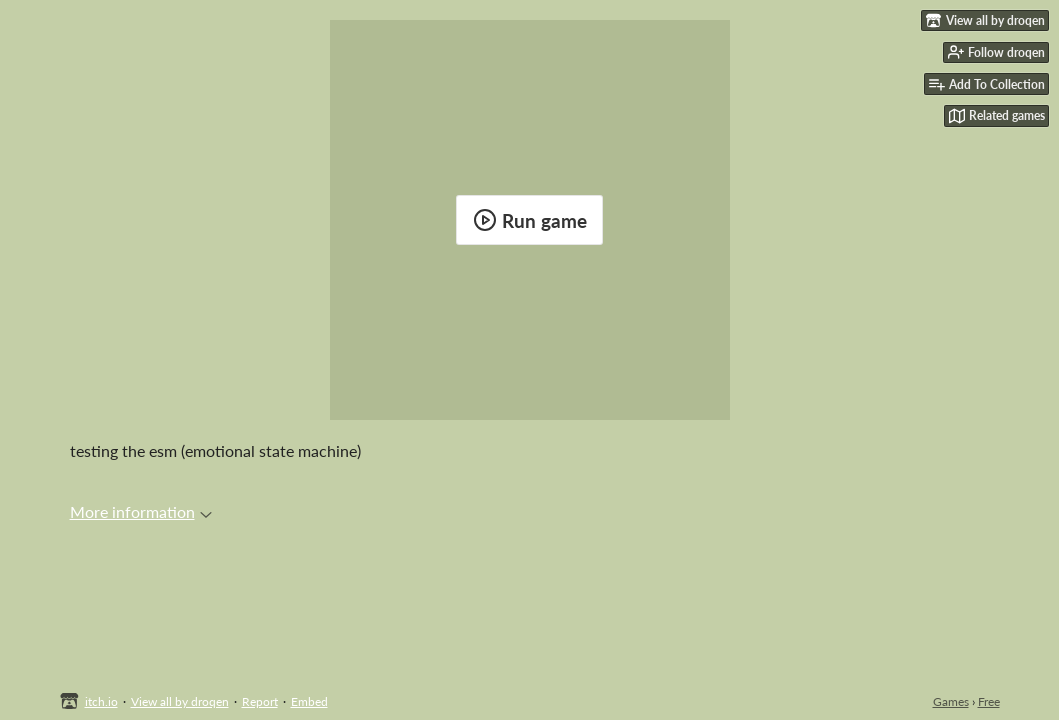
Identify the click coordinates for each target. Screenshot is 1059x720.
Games (951, 701)
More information (141, 511)
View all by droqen (180, 701)
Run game (530, 220)
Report (260, 701)
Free (989, 701)
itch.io (101, 701)
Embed (309, 701)
